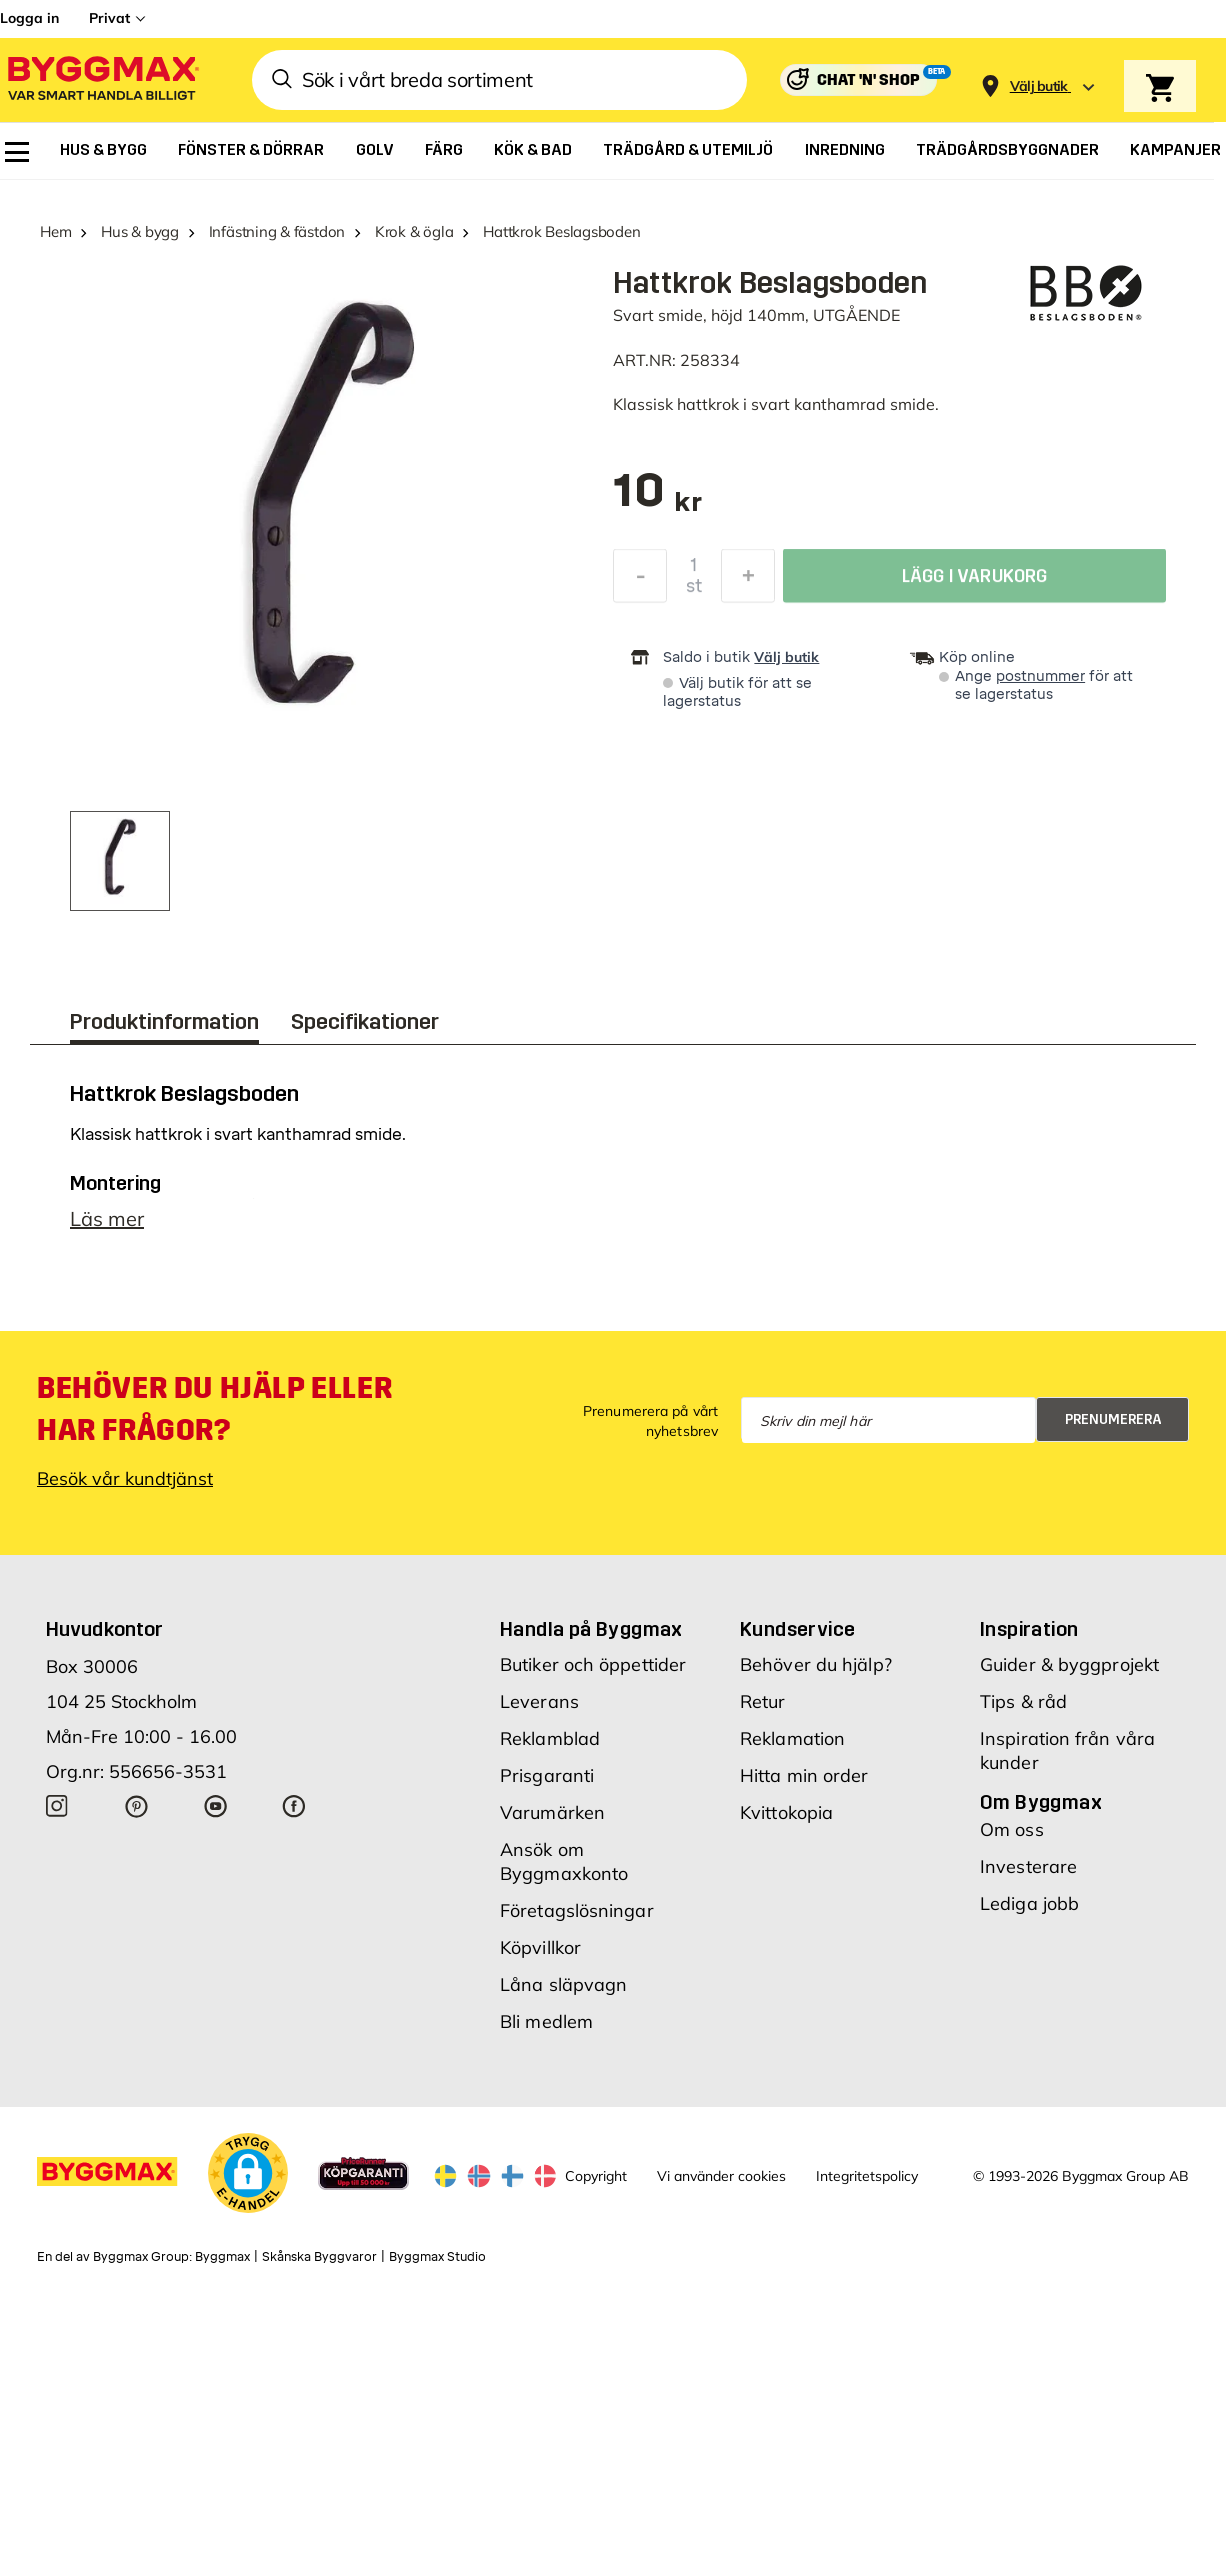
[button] (248, 2173)
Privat (109, 18)
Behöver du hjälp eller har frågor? (214, 1409)
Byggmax (222, 2257)
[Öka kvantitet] (748, 581)
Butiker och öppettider (593, 1664)
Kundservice (797, 1629)
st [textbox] (694, 591)
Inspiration (1029, 1629)
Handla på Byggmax (591, 1629)
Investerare (1028, 1866)
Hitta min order (804, 1775)
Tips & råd (1023, 1701)
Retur (763, 1701)
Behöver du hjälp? (816, 1664)
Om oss (1012, 1829)
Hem (55, 231)
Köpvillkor (540, 1947)
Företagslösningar (577, 1910)
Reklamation (792, 1738)
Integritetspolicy (867, 2176)
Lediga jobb (1029, 1903)
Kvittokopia (786, 1812)
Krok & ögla (414, 231)
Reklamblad (550, 1738)
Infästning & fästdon (277, 231)
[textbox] (657, 500)
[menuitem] (17, 152)
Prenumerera (1113, 1419)
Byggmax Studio (437, 2257)
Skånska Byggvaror (319, 2257)
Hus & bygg (140, 231)
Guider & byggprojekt (1069, 1664)
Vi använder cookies (721, 2176)
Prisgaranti (547, 1775)
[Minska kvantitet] (640, 581)
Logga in (29, 18)
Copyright (596, 2176)
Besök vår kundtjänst (125, 1478)
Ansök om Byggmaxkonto (564, 1861)
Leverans (539, 1701)
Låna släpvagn (563, 1984)
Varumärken (552, 1812)
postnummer (1040, 676)
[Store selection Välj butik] (1039, 86)
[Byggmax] (102, 80)
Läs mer (107, 1218)
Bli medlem (546, 2021)
